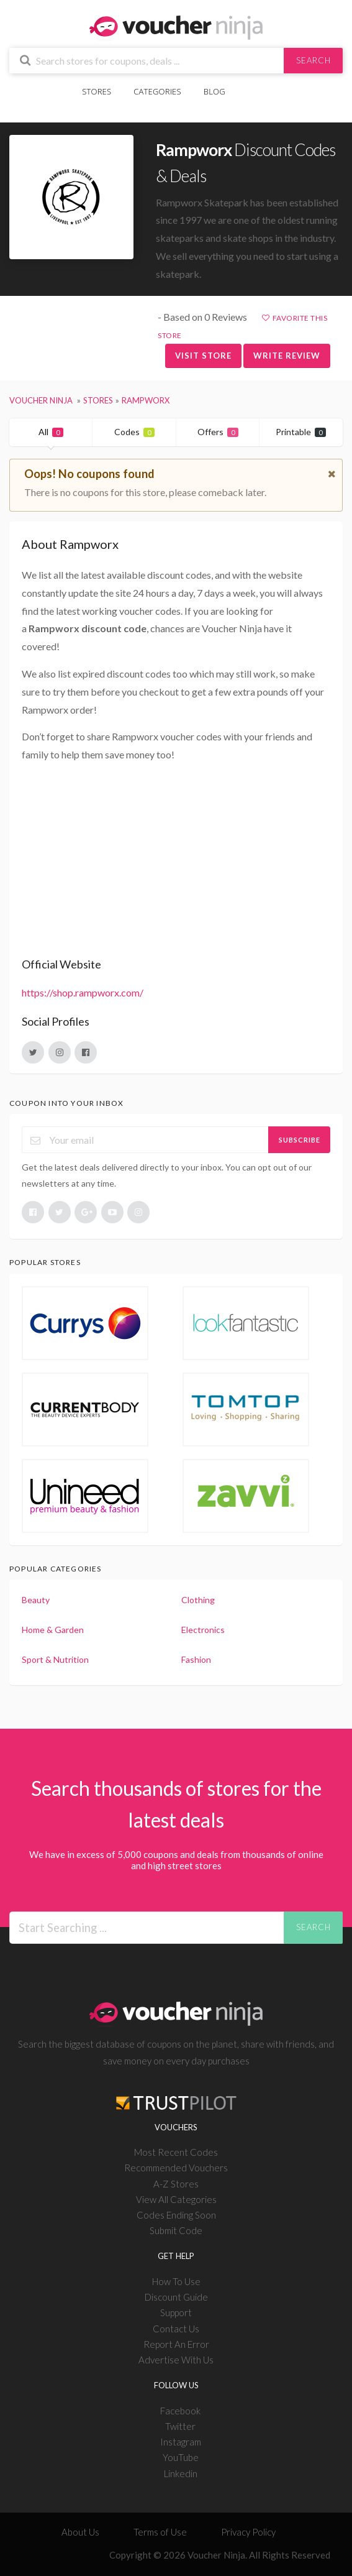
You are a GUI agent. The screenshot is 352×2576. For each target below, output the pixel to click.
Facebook (180, 2410)
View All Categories (176, 2199)
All (50, 431)
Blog (214, 91)
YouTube (181, 2457)
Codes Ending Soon (176, 2214)
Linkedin (180, 2473)
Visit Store (203, 356)
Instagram (180, 2441)
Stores (96, 91)
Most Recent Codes (176, 2152)
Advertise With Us (176, 2359)
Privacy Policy (248, 2531)
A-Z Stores (176, 2183)
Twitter (180, 2426)
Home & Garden (53, 1629)
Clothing (198, 1599)
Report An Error (176, 2344)
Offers (217, 431)
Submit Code (176, 2230)
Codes (134, 431)
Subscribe (299, 1140)
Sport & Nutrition (55, 1659)
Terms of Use (160, 2531)
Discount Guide (176, 2296)
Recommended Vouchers (176, 2167)
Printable (301, 431)
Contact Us (176, 2328)
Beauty (36, 1599)
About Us (80, 2531)
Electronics (203, 1629)
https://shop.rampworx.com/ (82, 992)
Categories (157, 91)
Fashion (196, 1659)
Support (176, 2312)
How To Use (176, 2281)
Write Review (286, 356)
